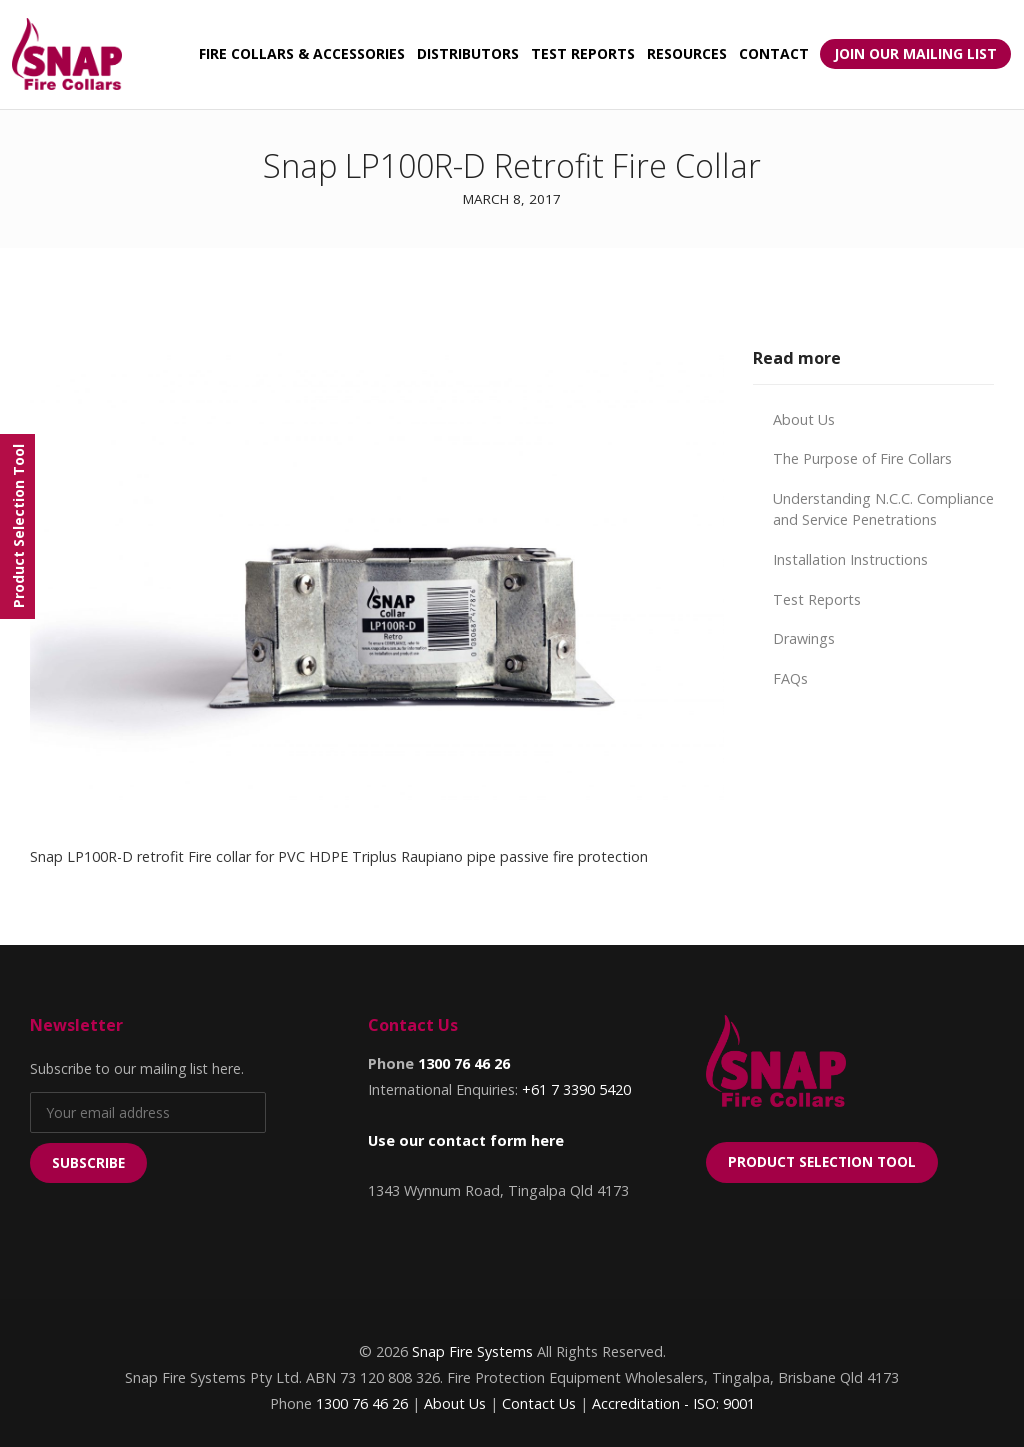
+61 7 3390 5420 (576, 1089)
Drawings (804, 638)
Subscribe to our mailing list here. (137, 1068)
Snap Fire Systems (472, 1351)
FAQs (790, 678)
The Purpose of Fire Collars (862, 458)
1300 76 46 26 (464, 1063)
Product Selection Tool (822, 1161)
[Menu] (17, 526)
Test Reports (817, 599)
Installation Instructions (850, 559)
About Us (804, 419)
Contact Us (539, 1403)
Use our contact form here (466, 1140)
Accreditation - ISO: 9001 (673, 1403)
